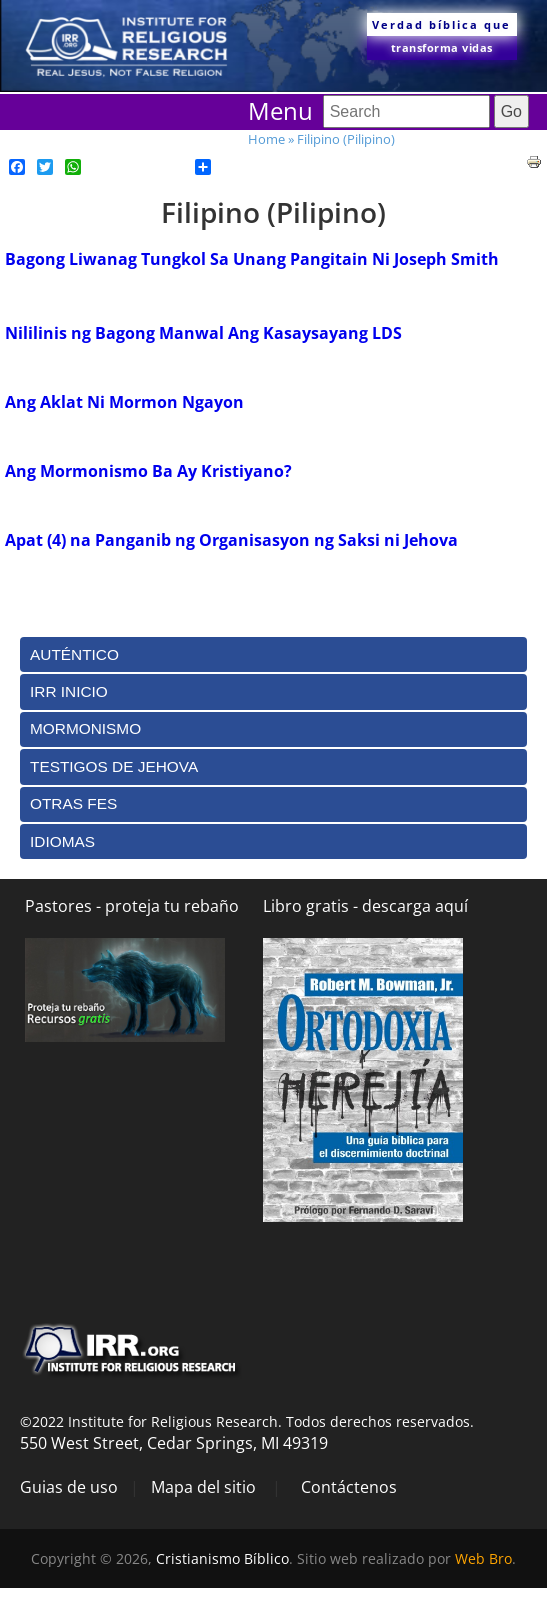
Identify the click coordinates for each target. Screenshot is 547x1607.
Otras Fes (73, 803)
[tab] (273, 654)
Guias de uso (69, 1487)
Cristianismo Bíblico (222, 1558)
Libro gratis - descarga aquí (365, 906)
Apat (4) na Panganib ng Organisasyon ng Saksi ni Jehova (231, 540)
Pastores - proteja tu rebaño (132, 906)
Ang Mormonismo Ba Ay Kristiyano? (148, 471)
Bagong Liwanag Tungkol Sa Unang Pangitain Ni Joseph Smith (252, 259)
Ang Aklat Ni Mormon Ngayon (124, 402)
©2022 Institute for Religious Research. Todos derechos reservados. (247, 1421)
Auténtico (74, 654)
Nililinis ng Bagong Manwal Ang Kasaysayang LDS (203, 333)
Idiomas (62, 841)
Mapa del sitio (203, 1487)
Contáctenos (349, 1487)
